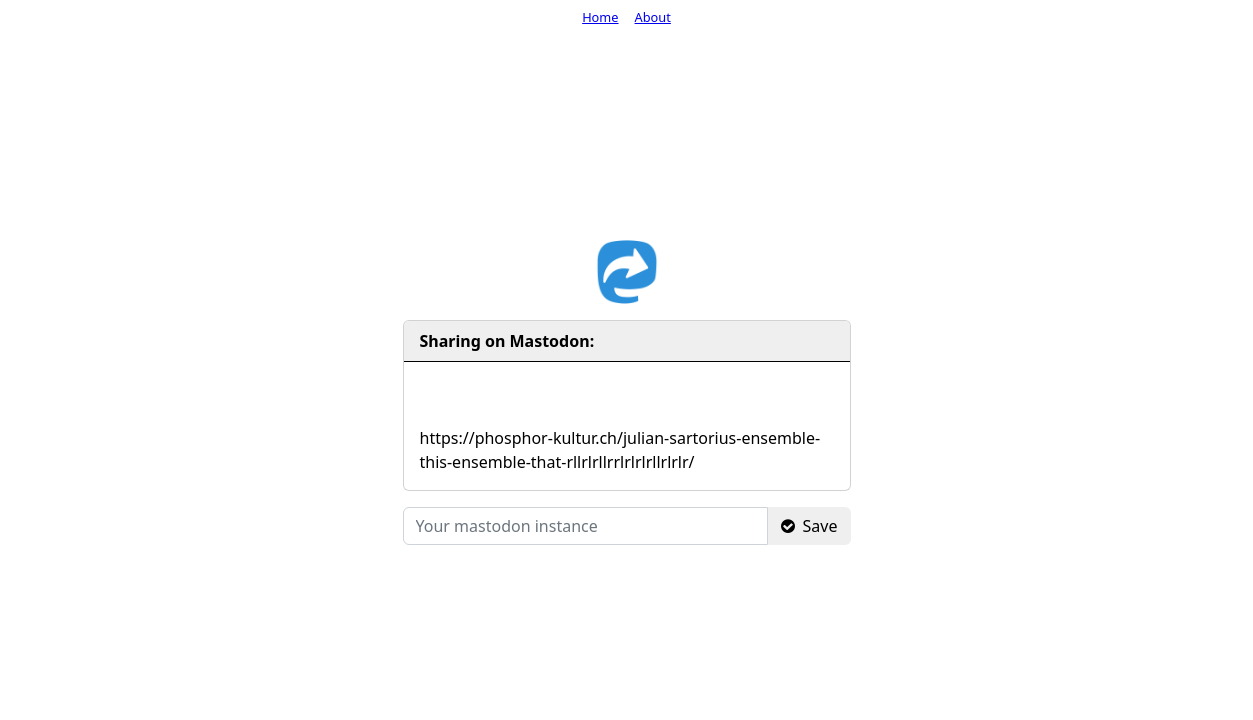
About (653, 17)
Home (600, 17)
